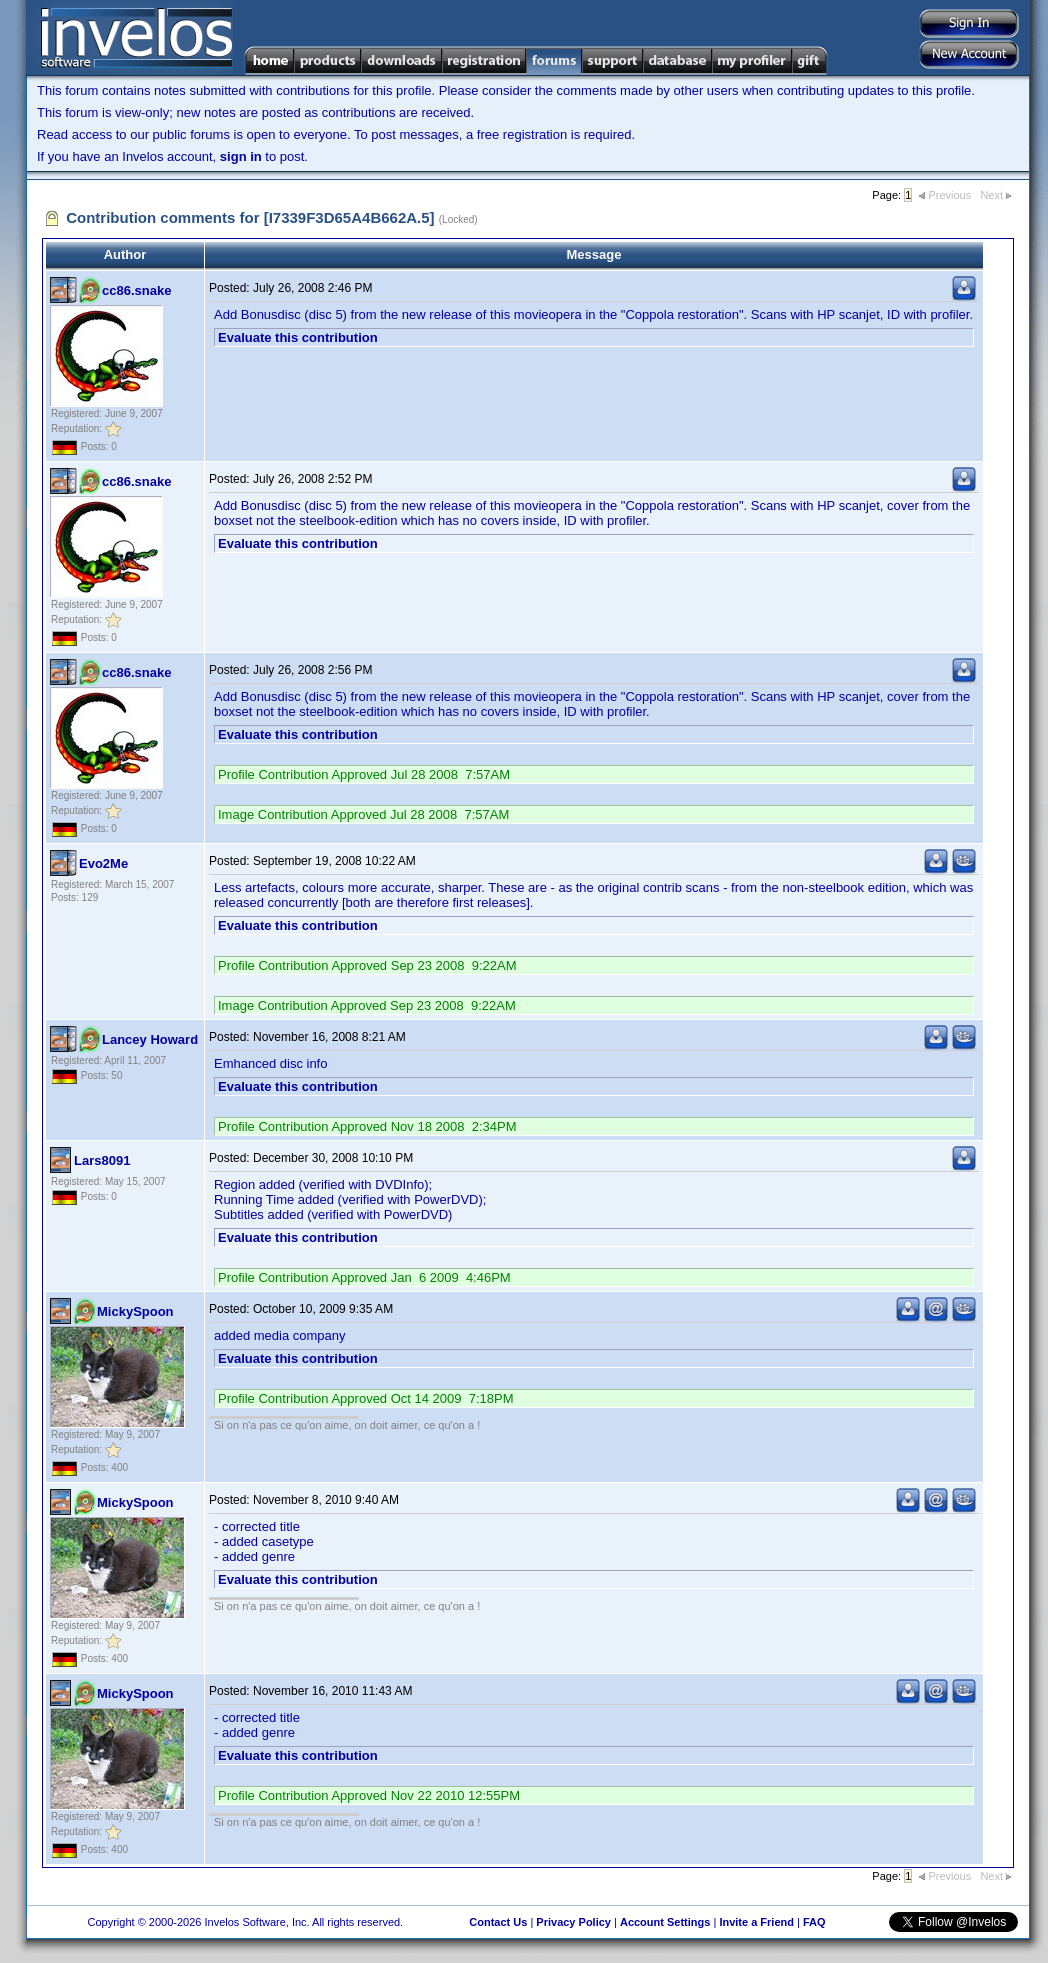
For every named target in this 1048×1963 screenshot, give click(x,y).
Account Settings (665, 1922)
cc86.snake (136, 290)
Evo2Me (103, 863)
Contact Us (498, 1922)
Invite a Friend (756, 1922)
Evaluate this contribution (298, 337)
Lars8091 (102, 1160)
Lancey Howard (150, 1039)
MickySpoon (135, 1311)
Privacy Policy (573, 1922)
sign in (241, 156)
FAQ (814, 1922)
